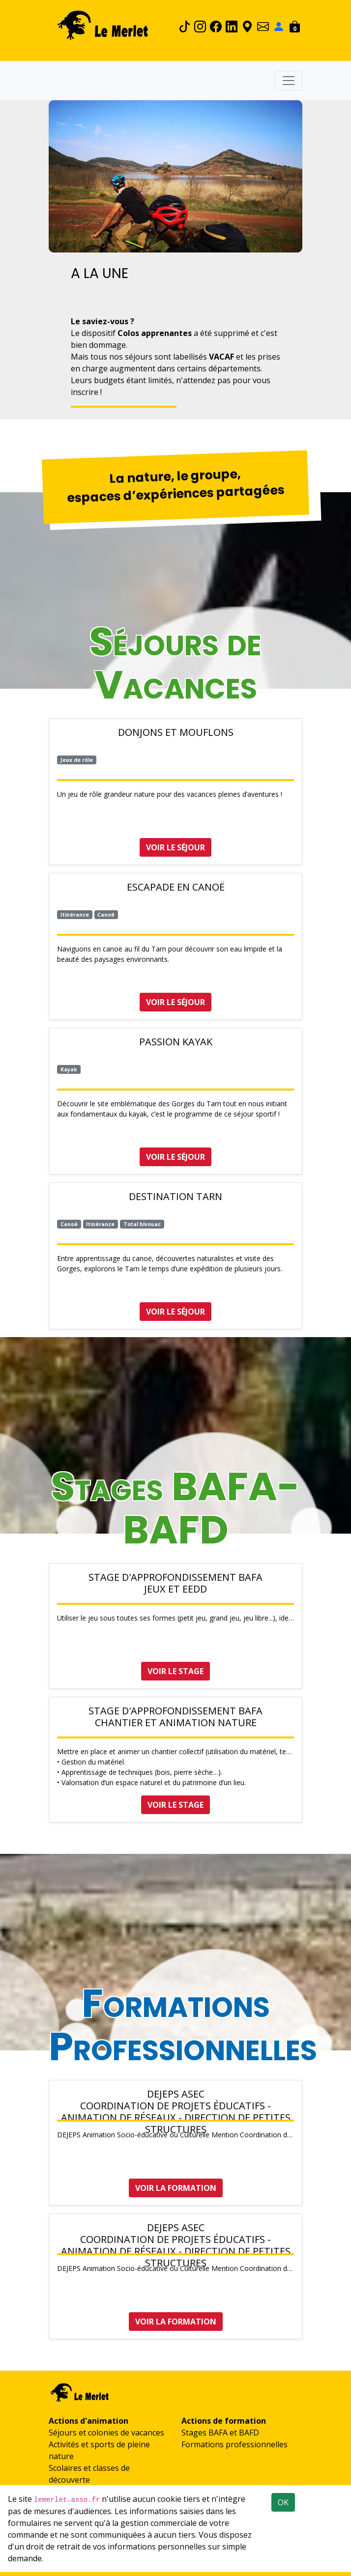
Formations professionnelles (234, 2444)
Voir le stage (175, 1671)
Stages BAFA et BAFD (220, 2432)
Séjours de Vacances (175, 663)
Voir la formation (175, 2188)
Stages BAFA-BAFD (175, 1508)
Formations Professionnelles (183, 2025)
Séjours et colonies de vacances (106, 2432)
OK (283, 2502)
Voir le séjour (175, 847)
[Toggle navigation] (288, 80)
